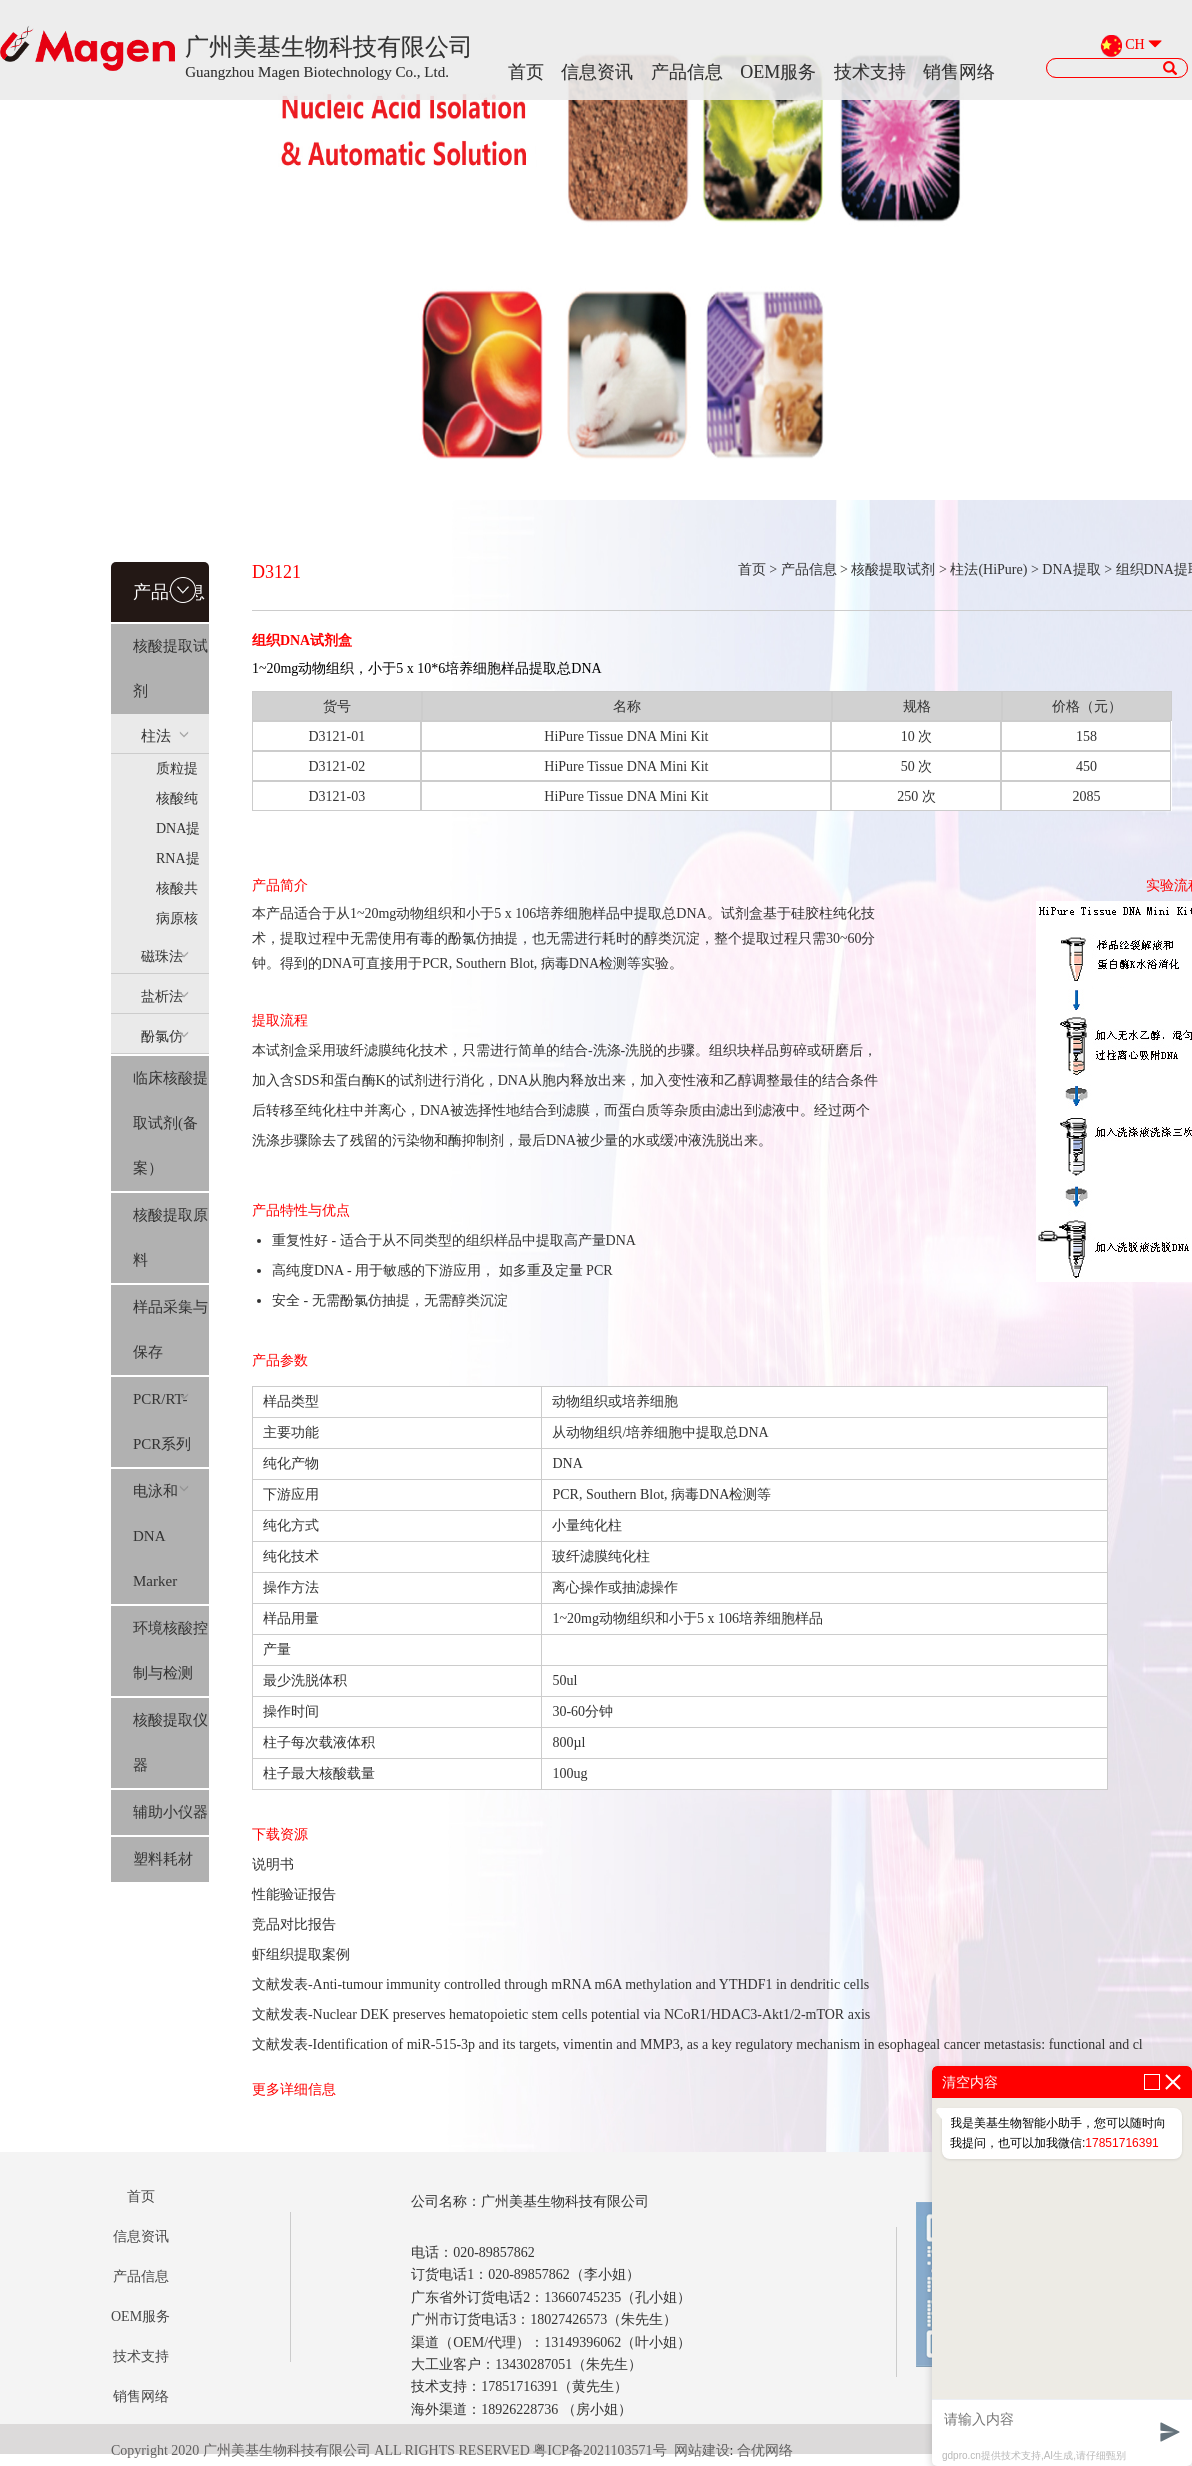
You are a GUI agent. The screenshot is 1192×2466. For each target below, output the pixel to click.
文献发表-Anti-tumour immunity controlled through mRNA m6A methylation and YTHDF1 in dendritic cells (560, 1984)
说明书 (273, 1864)
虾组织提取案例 (301, 1954)
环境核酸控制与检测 (170, 1650)
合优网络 (765, 2450)
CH (1134, 45)
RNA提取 (178, 862)
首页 (526, 72)
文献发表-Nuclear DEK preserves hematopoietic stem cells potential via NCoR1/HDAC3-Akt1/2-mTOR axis (561, 2014)
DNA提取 (178, 832)
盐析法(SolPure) (168, 1001)
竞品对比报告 (294, 1924)
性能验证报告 (294, 1894)
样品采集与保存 (170, 1329)
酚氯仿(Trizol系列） (167, 1041)
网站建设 (702, 2450)
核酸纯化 (177, 802)
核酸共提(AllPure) (182, 892)
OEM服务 (778, 72)
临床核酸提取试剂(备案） (170, 1123)
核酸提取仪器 (170, 1742)
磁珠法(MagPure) (171, 961)
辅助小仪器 (170, 1812)
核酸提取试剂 (170, 668)
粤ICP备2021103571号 (599, 2450)
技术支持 (870, 72)
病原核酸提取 (177, 922)
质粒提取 (177, 772)
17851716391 (1121, 2143)
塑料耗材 (163, 1859)
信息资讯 (597, 72)
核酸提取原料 (170, 1237)
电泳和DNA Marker (161, 1536)
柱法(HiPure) (167, 740)
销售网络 (959, 72)
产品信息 (687, 72)
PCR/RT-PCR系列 (162, 1421)
